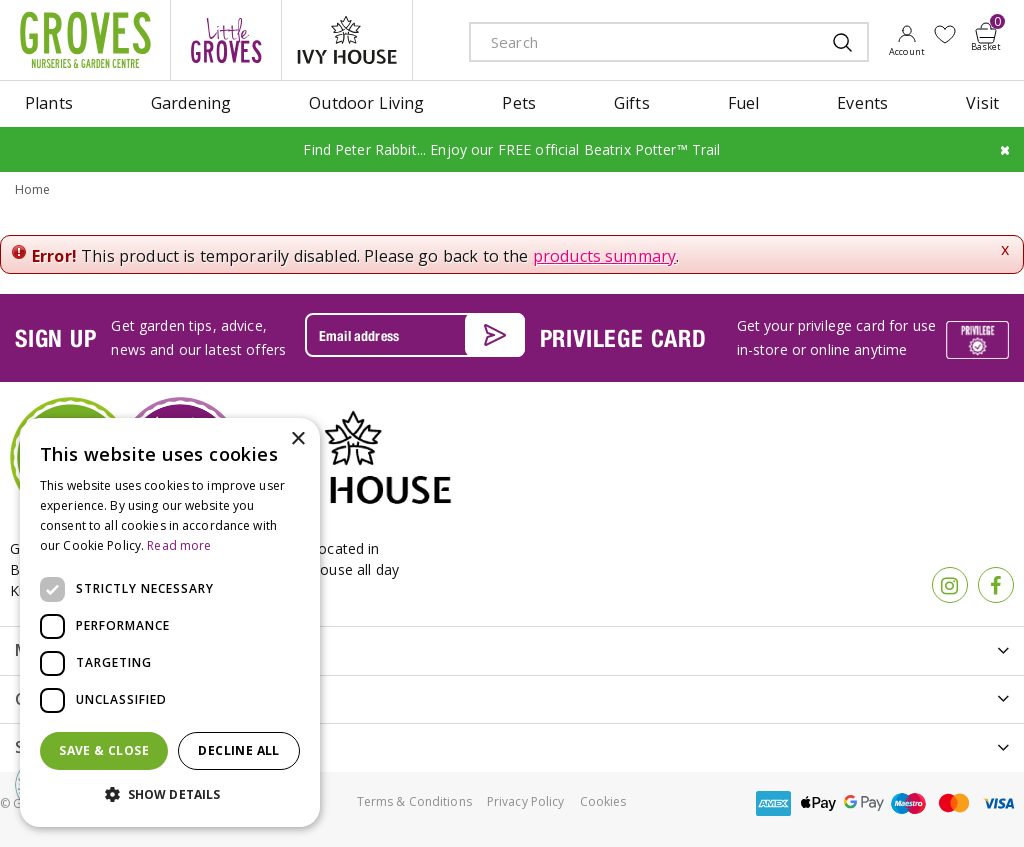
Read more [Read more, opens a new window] (179, 545)
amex (774, 803)
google (864, 803)
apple (819, 803)
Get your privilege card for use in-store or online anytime (836, 337)
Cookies (603, 801)
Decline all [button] (238, 750)
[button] (170, 795)
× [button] (297, 439)
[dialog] (170, 622)
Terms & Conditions (414, 801)
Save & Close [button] (104, 750)
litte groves (226, 40)
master (954, 803)
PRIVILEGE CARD (623, 338)
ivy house (347, 40)
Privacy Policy (526, 801)
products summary (605, 256)
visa (999, 803)
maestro (909, 803)
